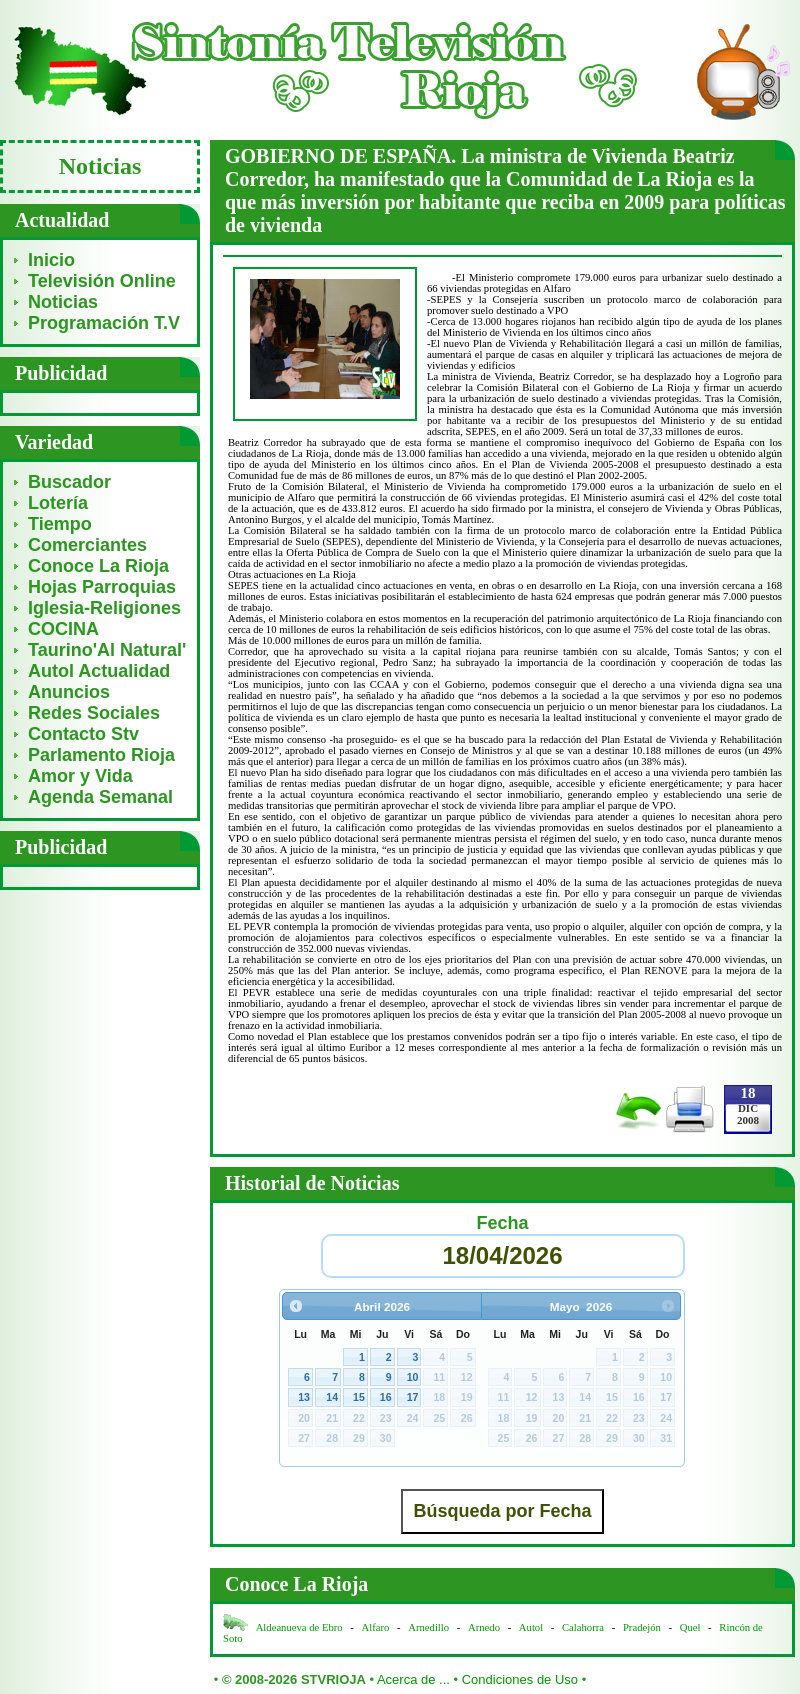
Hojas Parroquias (102, 587)
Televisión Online (102, 281)
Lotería (58, 503)
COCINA (63, 629)
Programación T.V (104, 323)
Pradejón (642, 1627)
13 (304, 1397)
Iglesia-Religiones (104, 608)
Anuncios (69, 692)
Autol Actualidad (99, 671)
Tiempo (60, 524)
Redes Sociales (94, 713)
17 (413, 1397)
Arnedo (484, 1627)
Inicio (51, 260)
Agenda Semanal (100, 797)
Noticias (63, 302)
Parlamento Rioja (101, 755)
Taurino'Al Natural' (107, 650)
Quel (690, 1627)
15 (359, 1397)
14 (332, 1397)
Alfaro (376, 1627)
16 (386, 1397)
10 (413, 1377)
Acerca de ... (413, 1679)
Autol (532, 1627)
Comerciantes (87, 545)
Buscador (69, 482)
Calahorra (583, 1627)
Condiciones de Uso (520, 1679)
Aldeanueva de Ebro (299, 1627)
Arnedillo (428, 1627)
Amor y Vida (80, 776)
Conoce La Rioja (98, 566)
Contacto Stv (83, 734)
